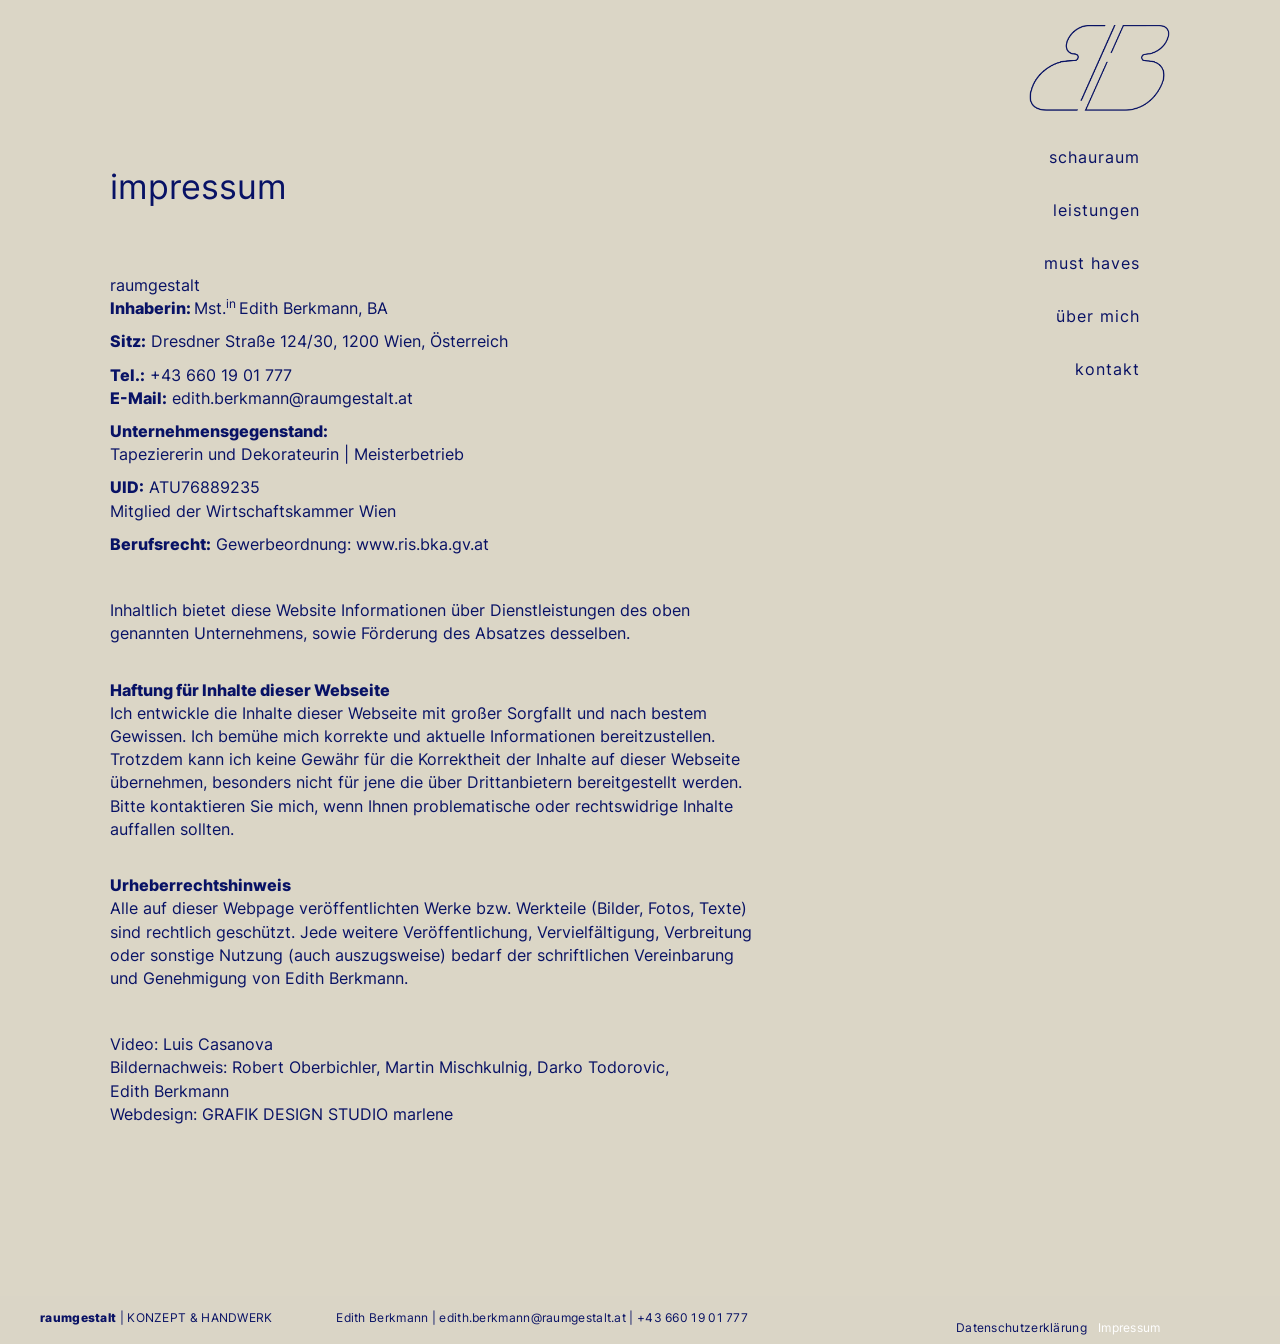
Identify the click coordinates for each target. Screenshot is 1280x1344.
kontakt (1107, 369)
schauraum (1094, 157)
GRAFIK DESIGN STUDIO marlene (327, 1114)
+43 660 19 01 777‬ (692, 1317)
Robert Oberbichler (304, 1067)
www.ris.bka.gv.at (422, 544)
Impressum (1129, 1328)
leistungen (1096, 210)
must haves (1092, 263)
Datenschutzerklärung (1021, 1328)
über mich (1098, 316)
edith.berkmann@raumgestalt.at (532, 1317)
